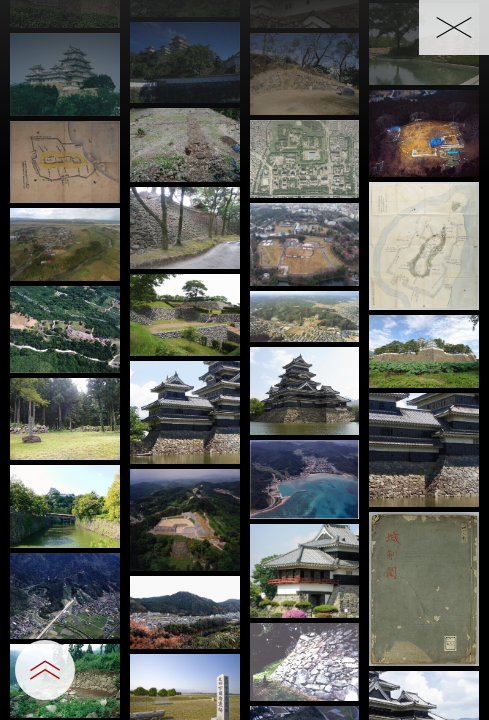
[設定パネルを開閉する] (45, 670)
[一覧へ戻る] (454, 27)
